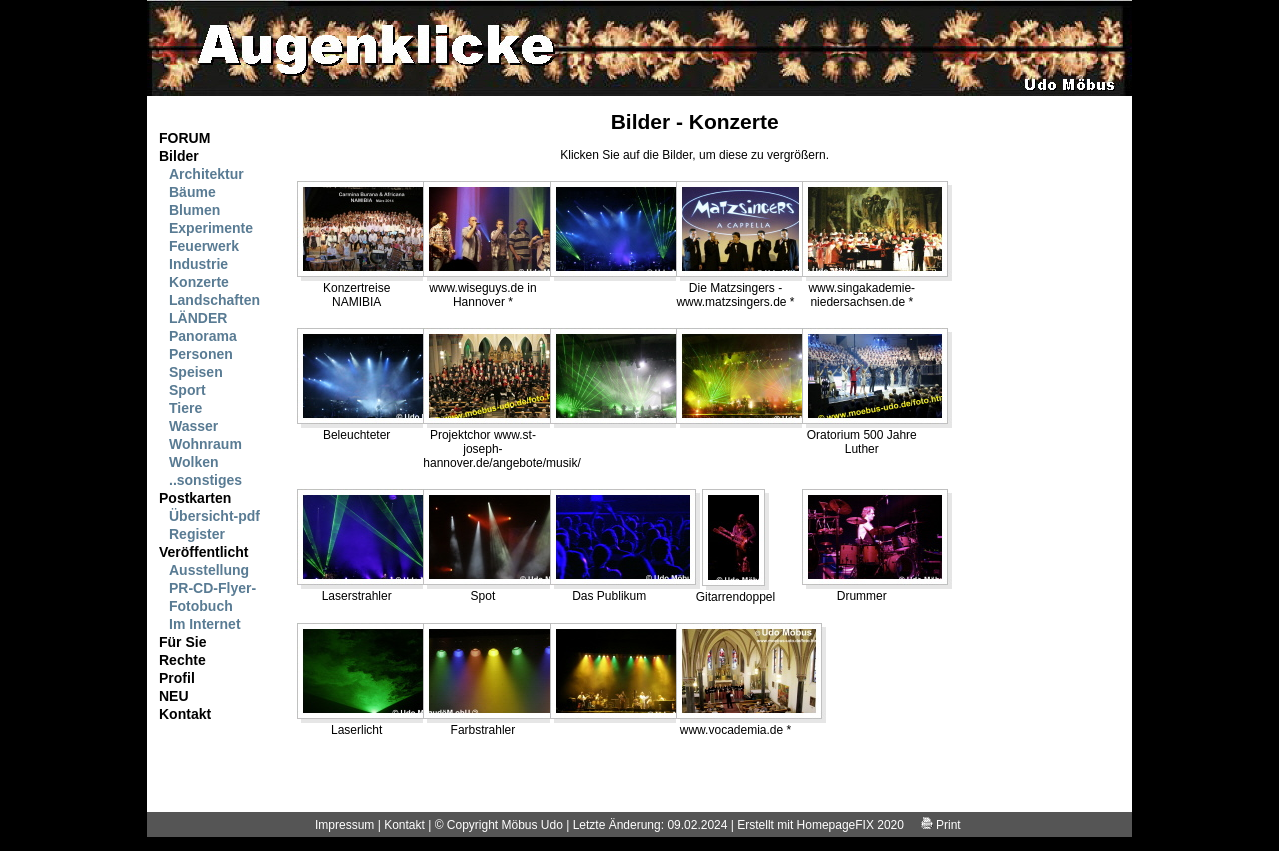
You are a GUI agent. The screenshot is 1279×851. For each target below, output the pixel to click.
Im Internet (205, 624)
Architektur (206, 174)
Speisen (196, 372)
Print (941, 825)
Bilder (179, 156)
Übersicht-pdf (214, 516)
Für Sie (182, 642)
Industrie (198, 264)
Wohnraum (205, 444)
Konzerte (199, 282)
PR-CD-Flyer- (212, 588)
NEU (174, 696)
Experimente (211, 228)
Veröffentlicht (203, 552)
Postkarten (195, 498)
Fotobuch (201, 606)
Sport (187, 390)
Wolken (194, 462)
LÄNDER (198, 318)
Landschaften (214, 300)
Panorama (203, 336)
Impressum (344, 825)
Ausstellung (209, 570)
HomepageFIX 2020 (850, 825)
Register (197, 534)
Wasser (193, 426)
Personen (201, 354)
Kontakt (185, 714)
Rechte (182, 660)
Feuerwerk (204, 246)
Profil (177, 678)
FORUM (184, 138)
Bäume (192, 192)
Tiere (185, 408)
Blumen (194, 210)
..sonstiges (205, 480)
